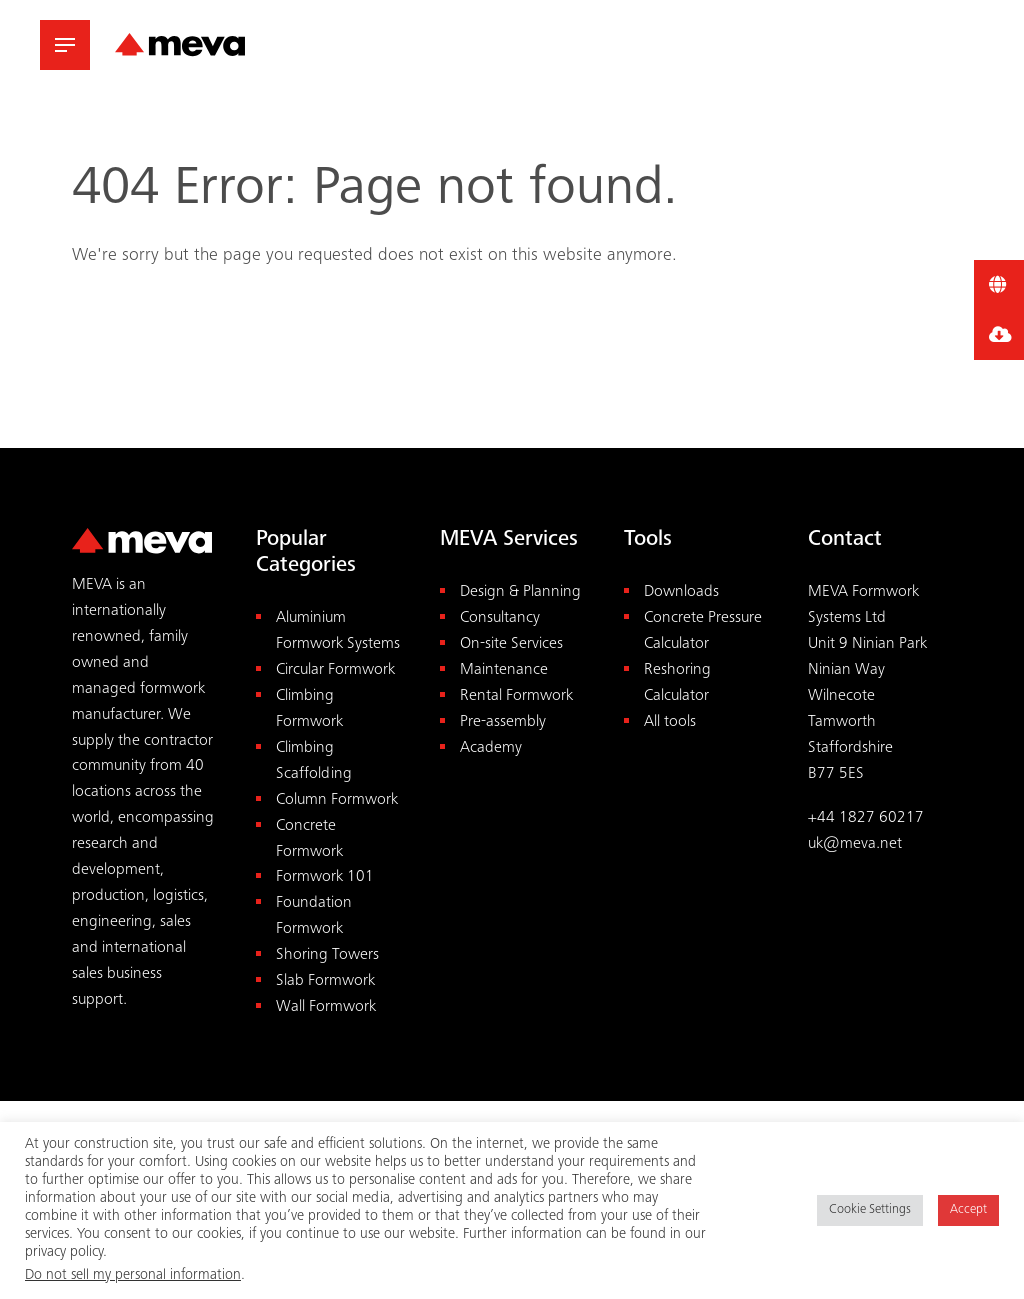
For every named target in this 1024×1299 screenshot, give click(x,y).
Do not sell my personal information (133, 1275)
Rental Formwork (516, 696)
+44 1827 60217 (866, 818)
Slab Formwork (325, 981)
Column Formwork (337, 800)
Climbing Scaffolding (314, 761)
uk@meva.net (855, 844)
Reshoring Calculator (677, 683)
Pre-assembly (503, 722)
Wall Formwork (326, 1007)
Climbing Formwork (309, 709)
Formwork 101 (325, 877)
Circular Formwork (335, 670)
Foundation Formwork (314, 916)
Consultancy (500, 618)
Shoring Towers (327, 955)
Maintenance (504, 670)
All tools (670, 722)
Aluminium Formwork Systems (338, 631)
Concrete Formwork (309, 839)
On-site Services (511, 644)
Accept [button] (968, 1210)
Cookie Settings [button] (870, 1210)
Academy (491, 748)
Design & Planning (520, 592)
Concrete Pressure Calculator (703, 631)
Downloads (681, 592)
